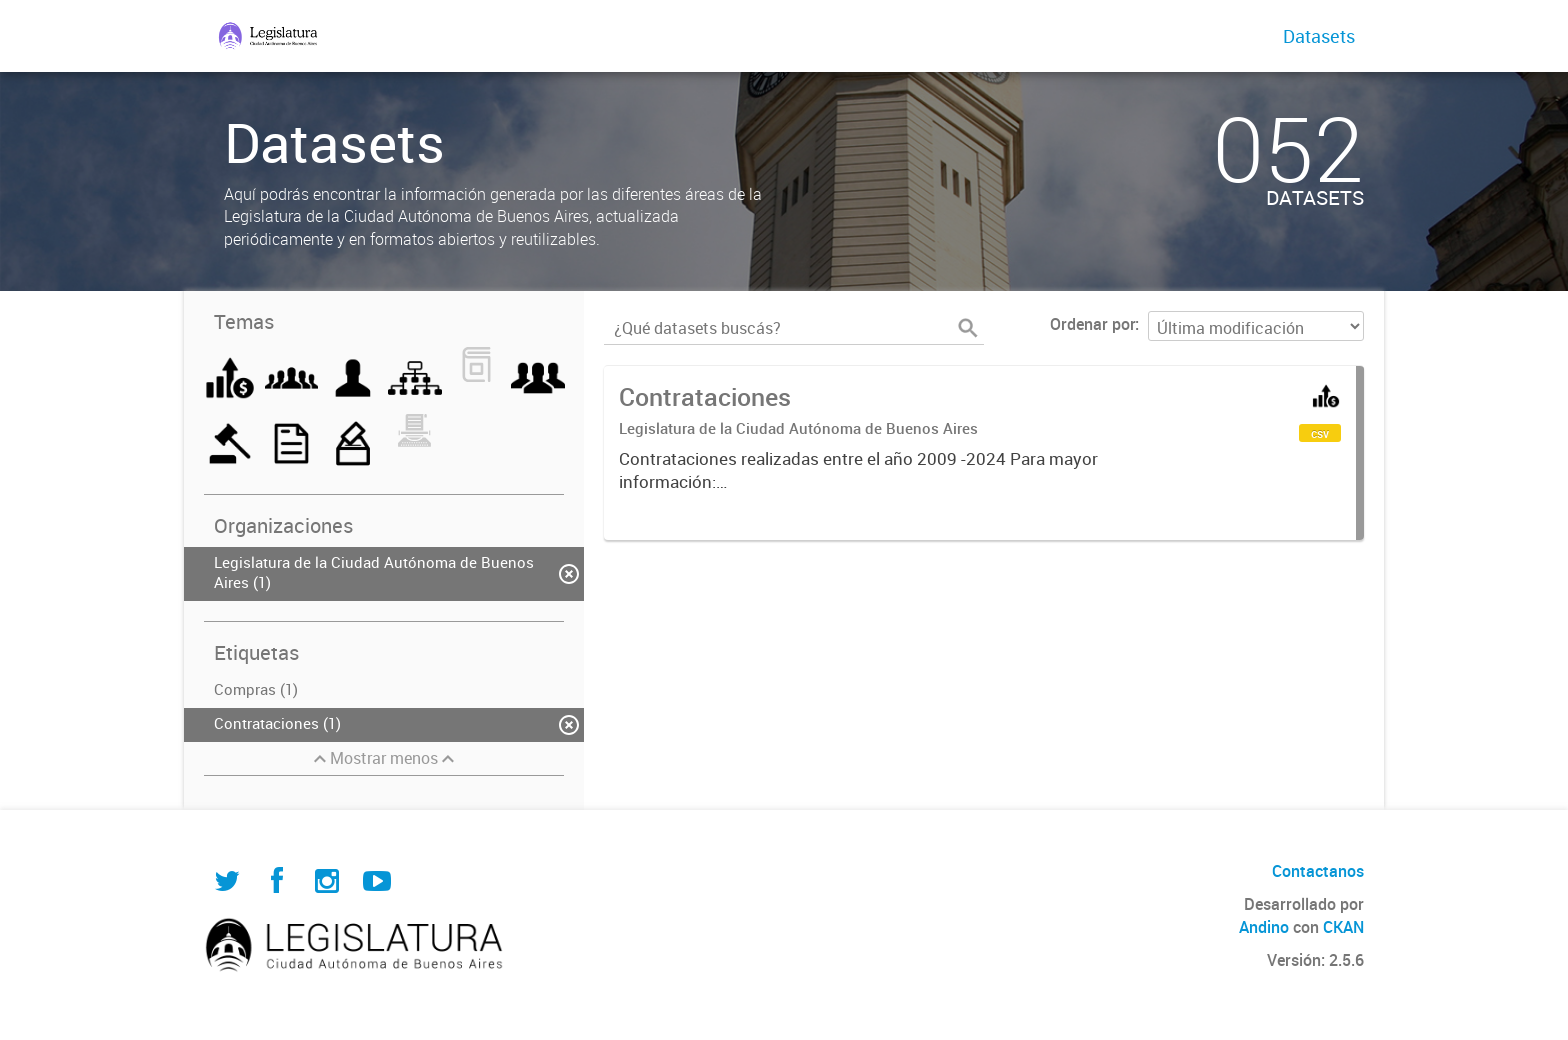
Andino (1264, 927)
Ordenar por (1092, 324)
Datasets (1319, 36)
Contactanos (1318, 871)
